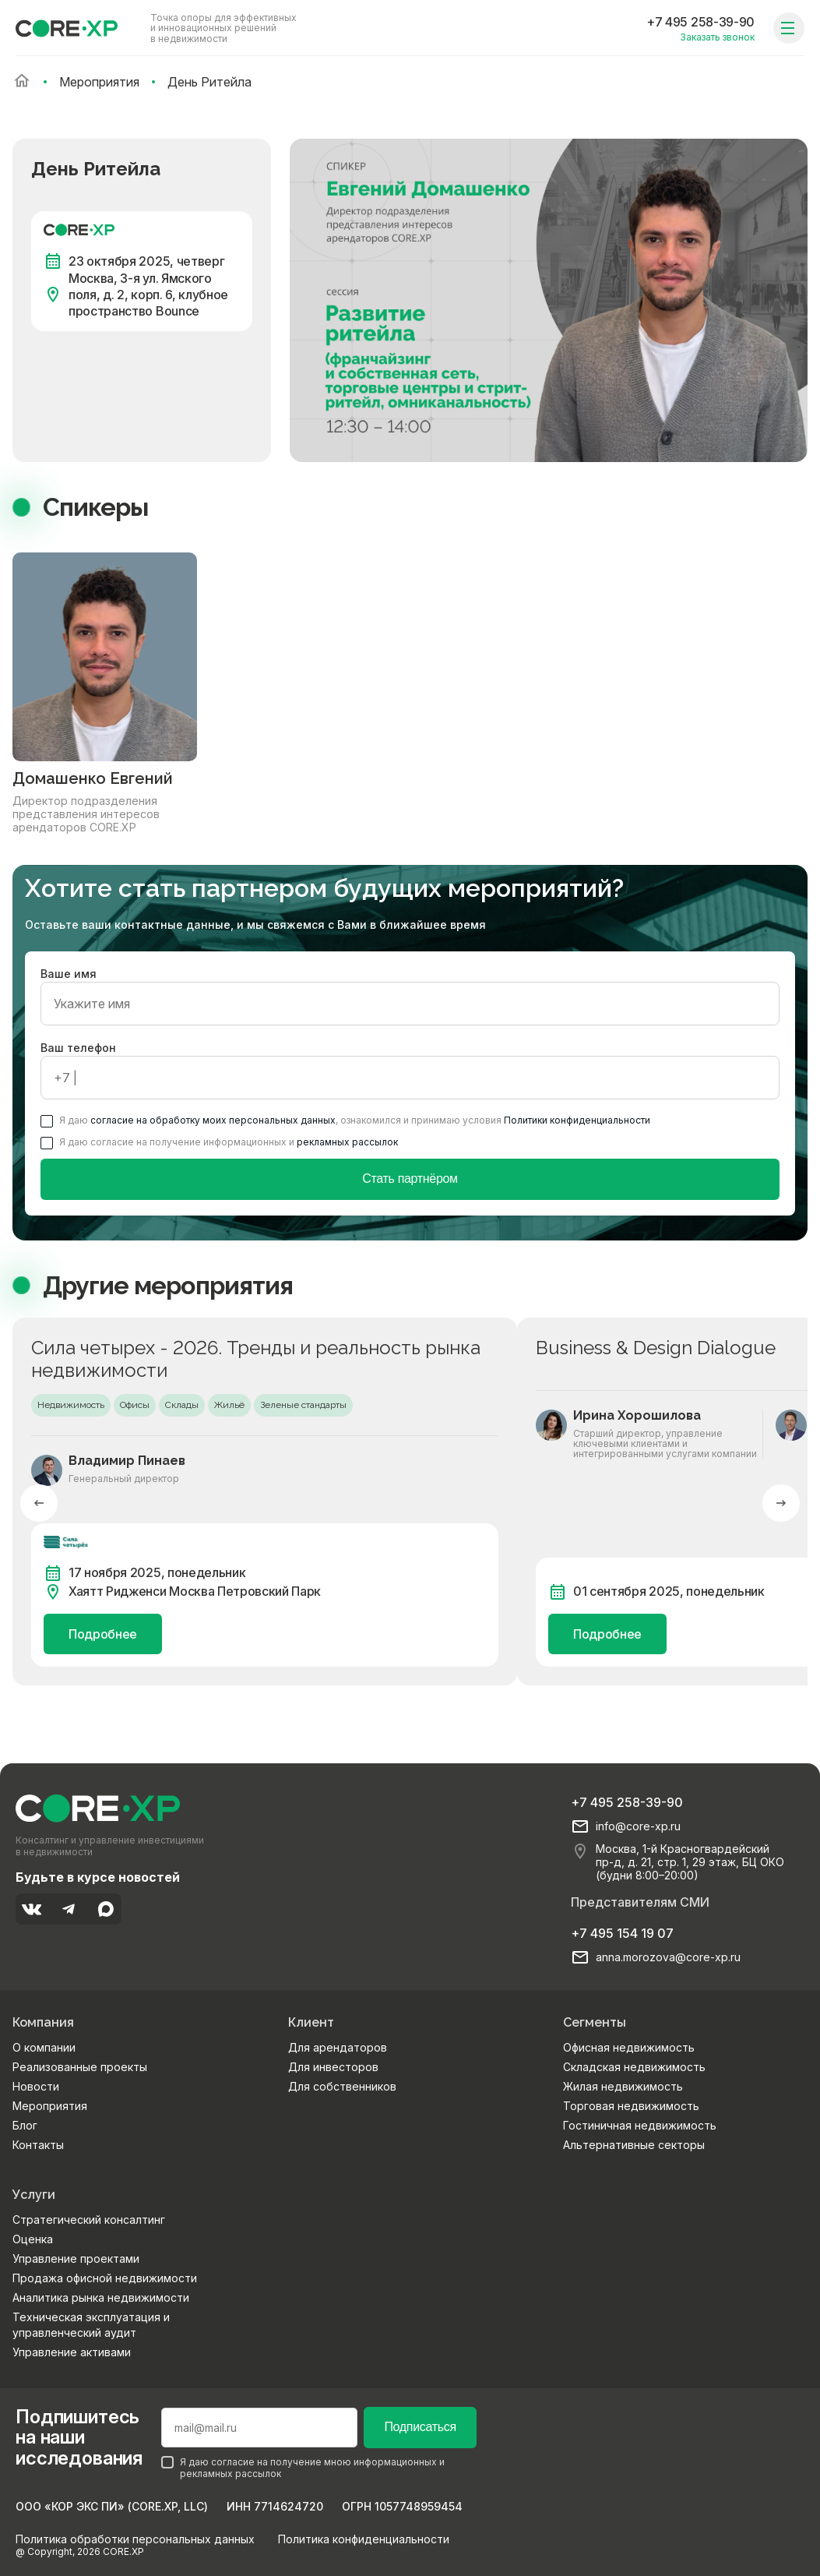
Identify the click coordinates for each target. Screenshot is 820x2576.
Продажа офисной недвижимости (104, 2278)
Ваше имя (410, 996)
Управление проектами (75, 2258)
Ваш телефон (410, 1070)
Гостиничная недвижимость (639, 2125)
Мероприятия (49, 2105)
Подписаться (420, 2426)
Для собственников (342, 2086)
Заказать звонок (717, 37)
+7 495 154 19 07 (622, 1933)
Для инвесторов (333, 2066)
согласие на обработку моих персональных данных (213, 1120)
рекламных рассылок (347, 1142)
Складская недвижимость (634, 2066)
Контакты (38, 2144)
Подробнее (103, 1634)
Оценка (32, 2239)
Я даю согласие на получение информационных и (219, 1142)
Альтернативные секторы (634, 2144)
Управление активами (71, 2352)
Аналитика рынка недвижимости (100, 2297)
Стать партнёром (410, 1178)
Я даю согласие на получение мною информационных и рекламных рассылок (303, 2467)
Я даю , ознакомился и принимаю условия (345, 1120)
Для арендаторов (337, 2047)
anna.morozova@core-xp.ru (668, 1957)
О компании (44, 2047)
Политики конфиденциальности (577, 1120)
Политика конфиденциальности (363, 2539)
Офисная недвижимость (629, 2047)
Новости (35, 2086)
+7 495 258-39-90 (700, 22)
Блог (24, 2125)
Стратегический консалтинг (88, 2219)
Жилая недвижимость (623, 2086)
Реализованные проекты (79, 2066)
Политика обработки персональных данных (135, 2539)
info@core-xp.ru (638, 1826)
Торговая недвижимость (631, 2105)
